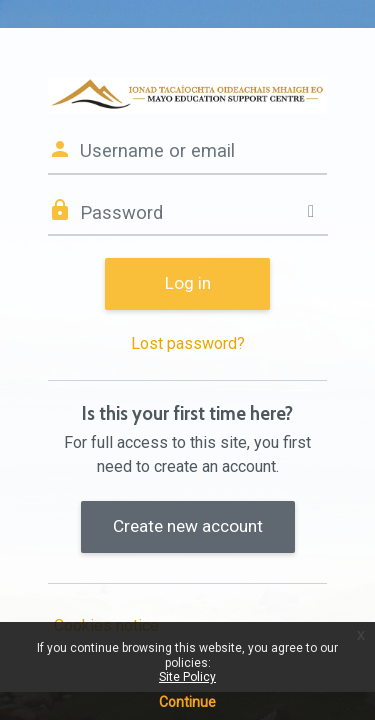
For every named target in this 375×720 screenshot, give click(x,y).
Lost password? (188, 343)
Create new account (188, 526)
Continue (187, 702)
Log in (188, 283)
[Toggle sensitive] (311, 212)
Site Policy (187, 677)
